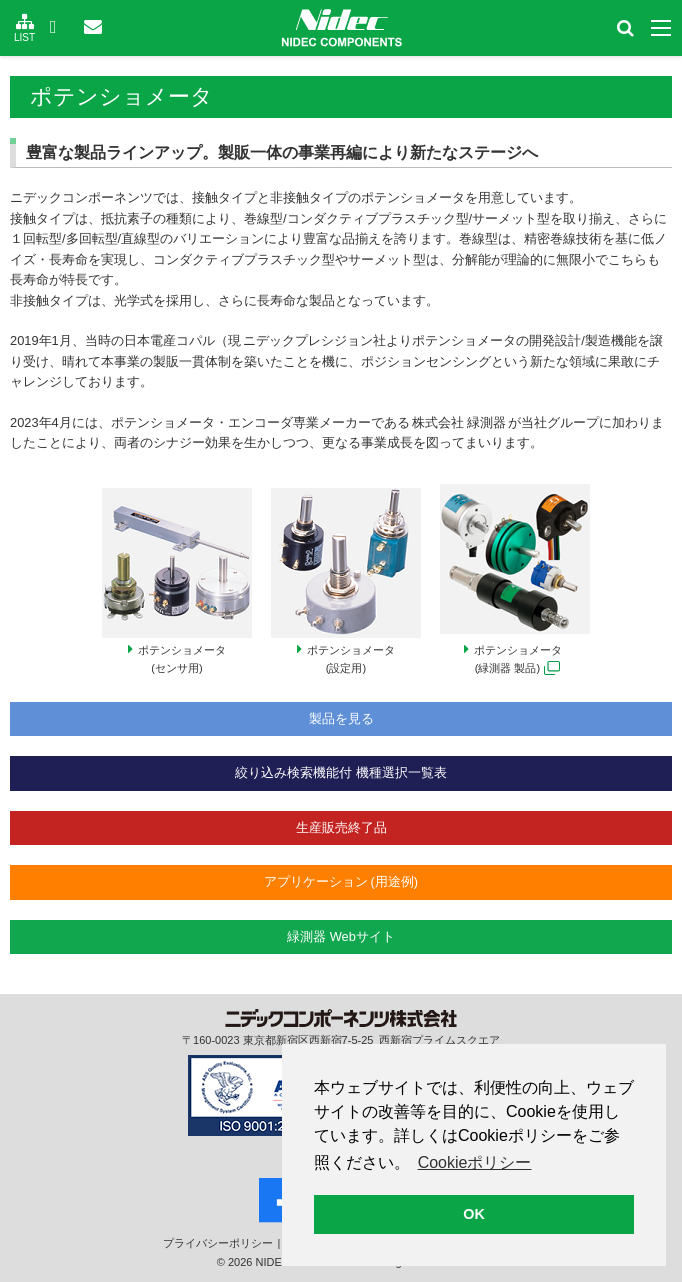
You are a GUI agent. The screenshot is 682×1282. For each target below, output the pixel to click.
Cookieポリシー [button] (475, 1162)
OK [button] (474, 1214)
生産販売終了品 (341, 827)
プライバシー (218, 1243)
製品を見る (341, 718)
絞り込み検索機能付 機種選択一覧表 (341, 772)
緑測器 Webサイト (341, 936)
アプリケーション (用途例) (341, 881)
